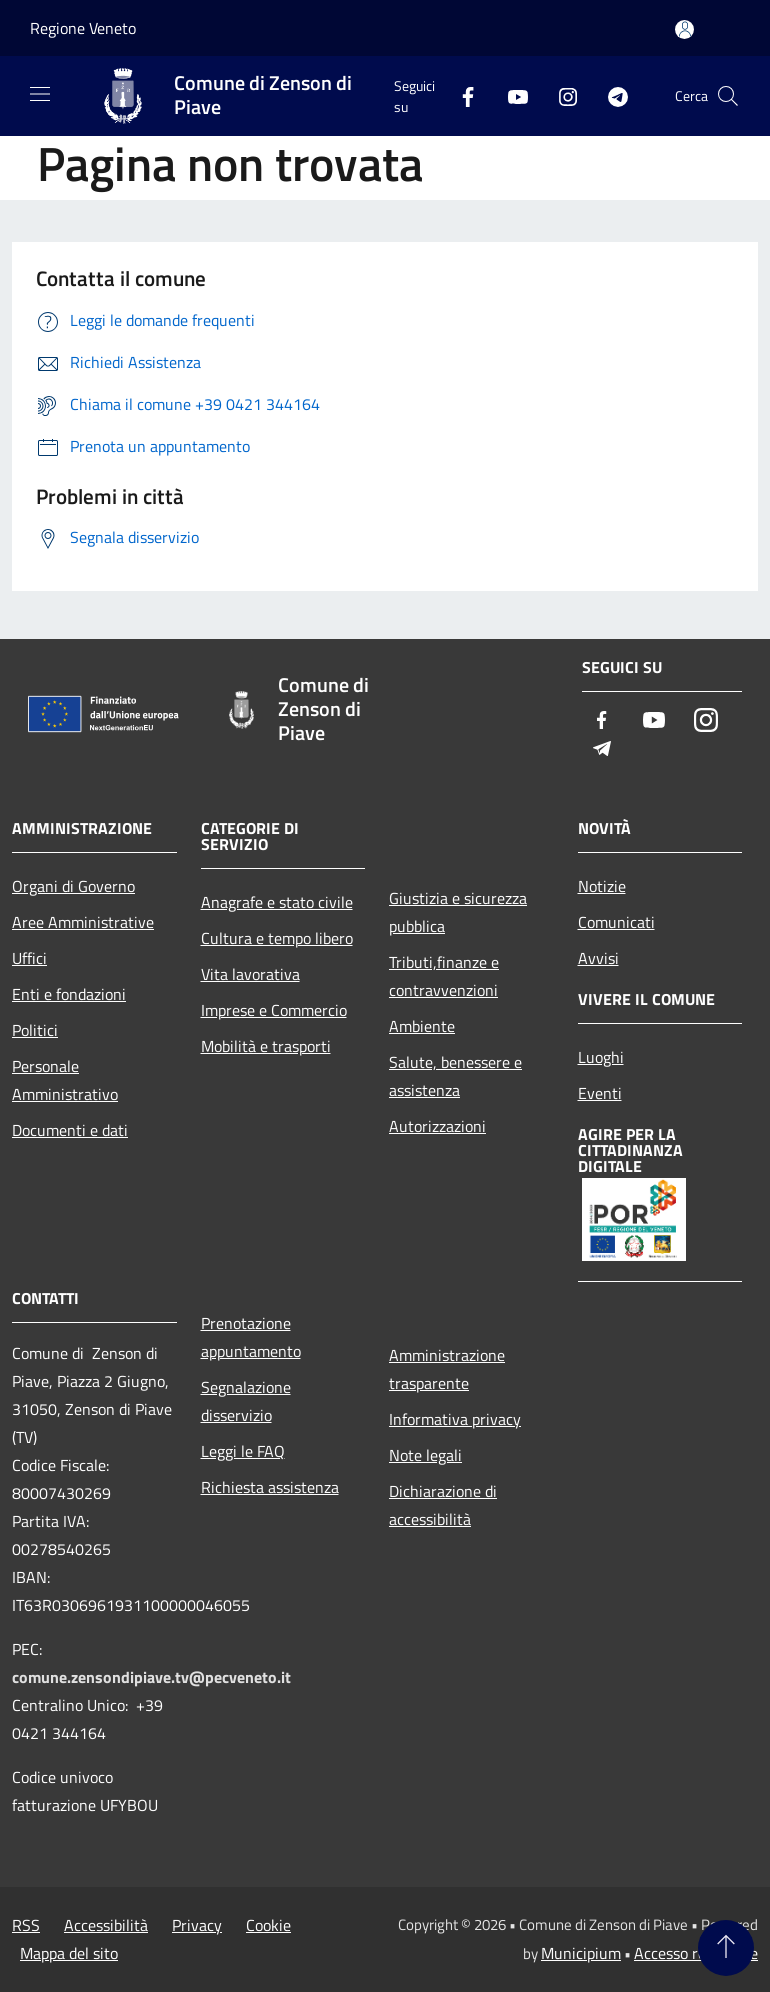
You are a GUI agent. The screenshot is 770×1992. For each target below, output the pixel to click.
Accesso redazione (696, 1953)
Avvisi (598, 958)
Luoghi (601, 1057)
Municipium (581, 1953)
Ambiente (422, 1026)
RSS (26, 1925)
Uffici (29, 958)
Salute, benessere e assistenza (455, 1076)
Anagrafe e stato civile (277, 902)
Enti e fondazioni (69, 994)
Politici (35, 1030)
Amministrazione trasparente (447, 1369)
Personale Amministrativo (65, 1080)
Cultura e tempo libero (277, 938)
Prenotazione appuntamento (251, 1337)
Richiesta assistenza (270, 1487)
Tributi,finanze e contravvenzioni (444, 976)
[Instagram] (560, 95)
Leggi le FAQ (243, 1451)
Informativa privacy (455, 1419)
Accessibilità (106, 1925)
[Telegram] (610, 95)
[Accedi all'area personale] (684, 29)
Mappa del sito (69, 1953)
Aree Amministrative (83, 922)
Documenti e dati (70, 1130)
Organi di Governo (73, 886)
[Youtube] (510, 95)
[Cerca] (728, 96)
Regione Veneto (83, 28)
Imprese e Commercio (274, 1010)
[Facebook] (460, 95)
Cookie (268, 1925)
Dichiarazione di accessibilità (443, 1505)
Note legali (425, 1455)
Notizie (602, 886)
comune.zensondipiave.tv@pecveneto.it (151, 1677)
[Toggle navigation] (40, 94)
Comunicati (616, 922)
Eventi (600, 1093)
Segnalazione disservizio (246, 1401)
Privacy (197, 1925)
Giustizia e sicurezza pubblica (458, 912)
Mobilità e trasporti (266, 1046)
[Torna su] (726, 1948)
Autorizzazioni (437, 1126)
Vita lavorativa (250, 974)
